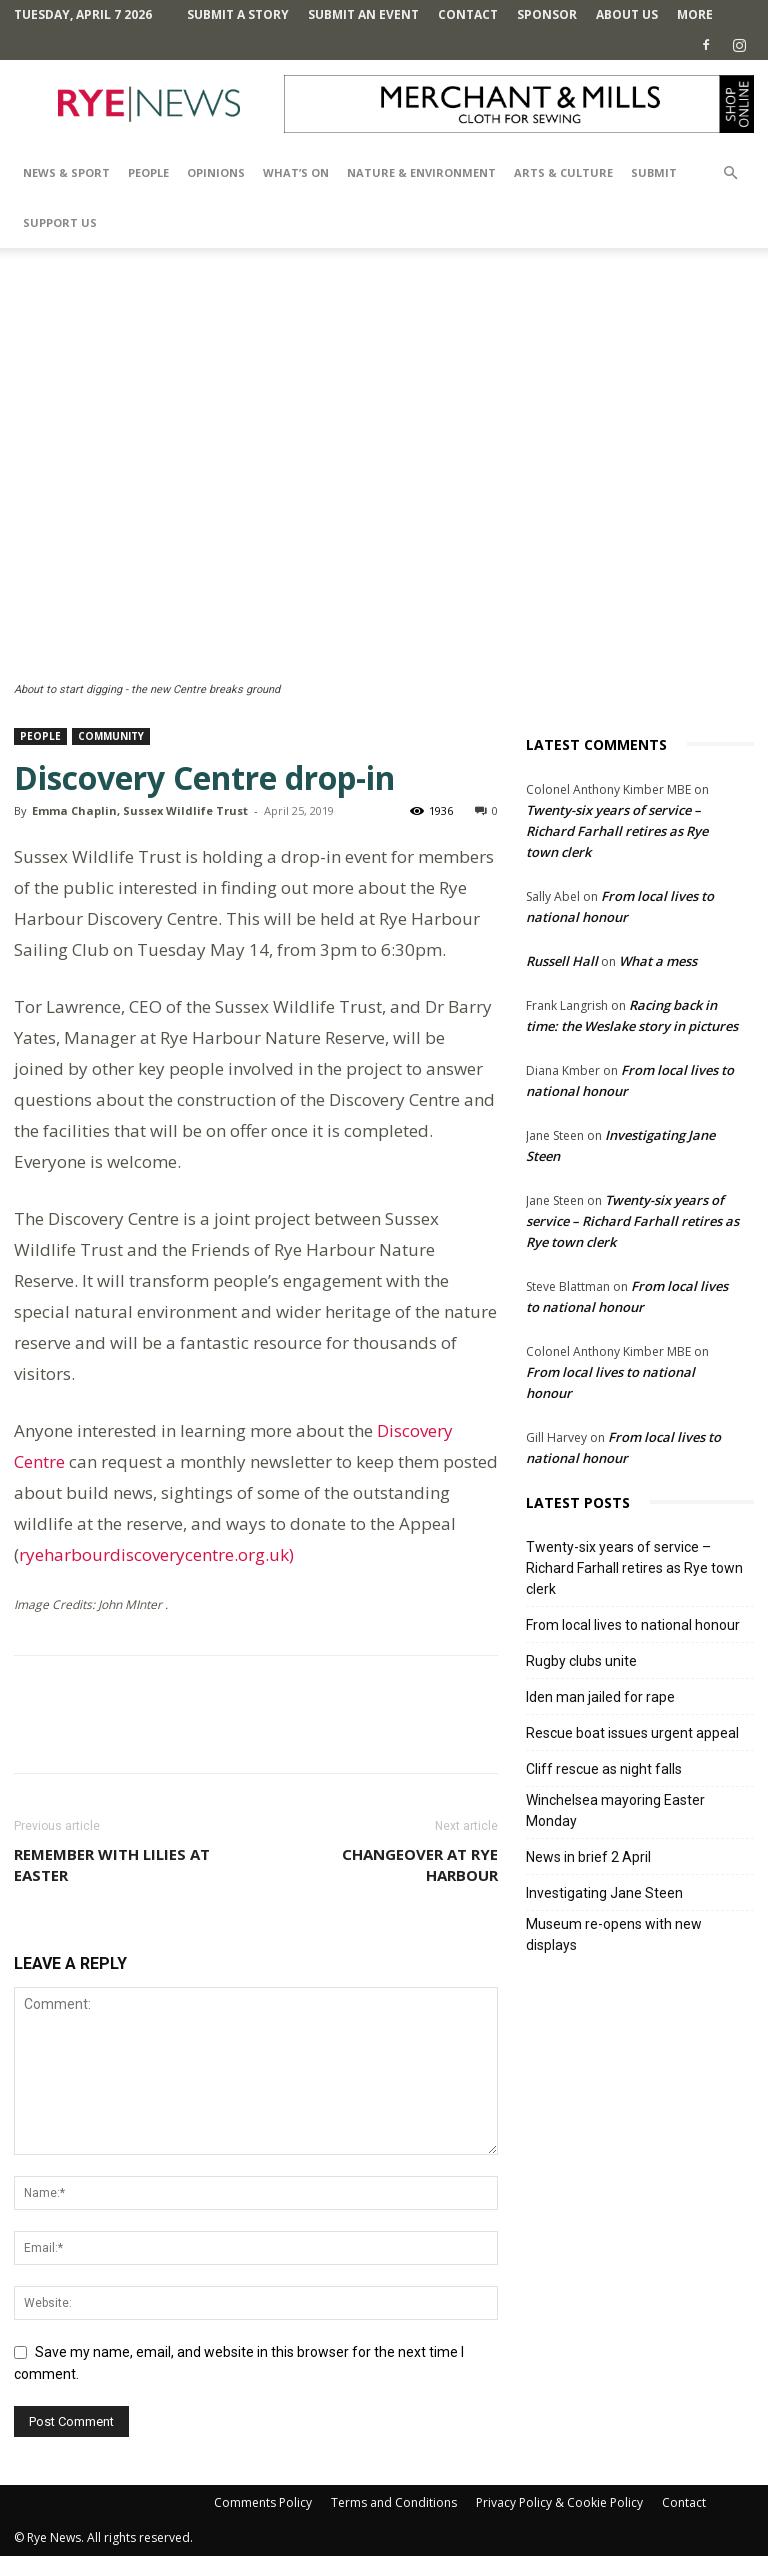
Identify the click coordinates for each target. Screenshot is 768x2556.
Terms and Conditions (394, 2502)
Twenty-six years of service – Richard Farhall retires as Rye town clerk (617, 831)
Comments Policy (263, 2502)
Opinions (216, 172)
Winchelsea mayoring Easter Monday (615, 1810)
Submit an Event (363, 14)
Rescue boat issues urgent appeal (632, 1733)
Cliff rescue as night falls (604, 1769)
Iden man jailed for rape (600, 1697)
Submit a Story (238, 14)
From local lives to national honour (633, 1625)
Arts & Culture (563, 172)
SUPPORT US (60, 222)
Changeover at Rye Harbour (420, 1864)
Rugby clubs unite (581, 1661)
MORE (695, 14)
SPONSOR (547, 14)
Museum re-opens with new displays (614, 1934)
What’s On (296, 172)
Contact (468, 14)
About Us (627, 14)
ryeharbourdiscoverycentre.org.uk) (156, 1554)
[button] (730, 173)
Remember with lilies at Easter (112, 1864)
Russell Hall (562, 961)
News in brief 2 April (588, 1857)
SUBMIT (654, 172)
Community (111, 736)
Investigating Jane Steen (604, 1893)
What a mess (658, 961)
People (148, 172)
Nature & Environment (421, 172)
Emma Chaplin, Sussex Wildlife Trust (140, 810)
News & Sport (66, 172)
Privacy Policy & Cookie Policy (559, 2502)
